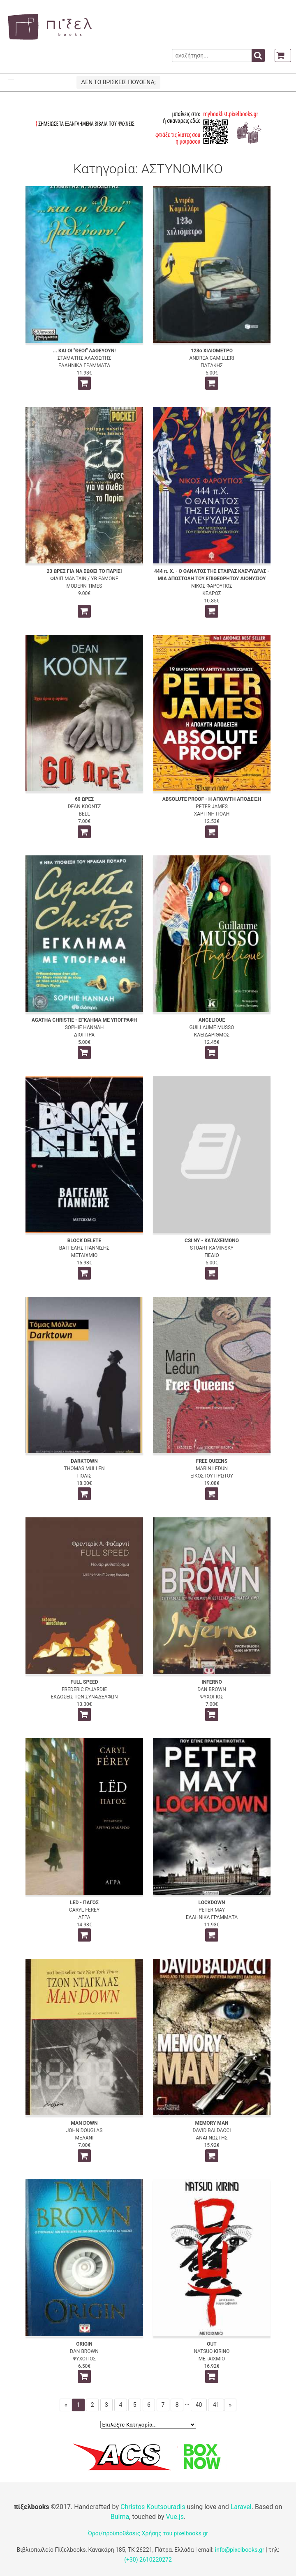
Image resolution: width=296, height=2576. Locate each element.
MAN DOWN (84, 2123)
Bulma (120, 2517)
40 (199, 2404)
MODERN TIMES (84, 586)
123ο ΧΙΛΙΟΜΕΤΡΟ (212, 351)
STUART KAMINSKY (212, 1248)
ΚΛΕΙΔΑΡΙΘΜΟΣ (211, 1035)
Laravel (241, 2507)
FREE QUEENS (211, 1461)
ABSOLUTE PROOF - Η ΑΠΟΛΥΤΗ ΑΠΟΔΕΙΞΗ (211, 799)
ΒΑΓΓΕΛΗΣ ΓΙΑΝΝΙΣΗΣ (84, 1248)
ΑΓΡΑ (84, 1917)
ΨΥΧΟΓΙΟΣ (211, 1697)
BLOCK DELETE (84, 1240)
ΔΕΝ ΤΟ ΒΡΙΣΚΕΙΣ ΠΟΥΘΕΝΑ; (118, 82)
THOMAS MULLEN (84, 1468)
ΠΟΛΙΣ (84, 1476)
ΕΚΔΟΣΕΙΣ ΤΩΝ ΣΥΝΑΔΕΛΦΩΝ (84, 1697)
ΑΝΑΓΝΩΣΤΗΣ (212, 2138)
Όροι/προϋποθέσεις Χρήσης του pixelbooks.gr (148, 2533)
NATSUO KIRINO (211, 2351)
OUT (212, 2344)
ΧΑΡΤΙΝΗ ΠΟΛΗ (212, 814)
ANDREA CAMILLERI (211, 358)
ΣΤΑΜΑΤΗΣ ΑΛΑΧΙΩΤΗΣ (84, 358)
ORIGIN (84, 2344)
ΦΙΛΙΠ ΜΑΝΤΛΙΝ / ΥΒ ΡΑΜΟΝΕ (84, 578)
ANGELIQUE (212, 1020)
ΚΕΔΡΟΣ (211, 593)
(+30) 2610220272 (148, 2559)
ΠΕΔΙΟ (211, 1255)
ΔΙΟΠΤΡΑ (84, 1035)
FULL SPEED (84, 1682)
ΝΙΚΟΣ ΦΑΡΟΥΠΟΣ (211, 586)
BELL (84, 814)
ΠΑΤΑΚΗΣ (212, 365)
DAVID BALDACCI (212, 2130)
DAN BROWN (211, 1689)
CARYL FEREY (84, 1910)
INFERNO (211, 1682)
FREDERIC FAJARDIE (84, 1689)
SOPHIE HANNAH (84, 1027)
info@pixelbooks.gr (239, 2549)
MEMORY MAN (212, 2123)
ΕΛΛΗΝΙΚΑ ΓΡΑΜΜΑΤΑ (84, 365)
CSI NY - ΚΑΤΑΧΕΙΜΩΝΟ (212, 1240)
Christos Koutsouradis (152, 2507)
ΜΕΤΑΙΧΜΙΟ (84, 1255)
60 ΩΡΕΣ (84, 799)
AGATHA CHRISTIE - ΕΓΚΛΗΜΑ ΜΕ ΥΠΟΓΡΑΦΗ (84, 1020)
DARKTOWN (84, 1461)
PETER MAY (212, 1910)
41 (216, 2404)
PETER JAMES (212, 806)
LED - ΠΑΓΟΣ (84, 1902)
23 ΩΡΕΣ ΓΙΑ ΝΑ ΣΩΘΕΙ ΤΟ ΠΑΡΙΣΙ (84, 571)
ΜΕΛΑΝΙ (84, 2138)
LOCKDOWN (212, 1902)
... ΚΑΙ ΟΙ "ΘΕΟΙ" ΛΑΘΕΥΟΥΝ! (84, 351)
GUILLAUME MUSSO (212, 1027)
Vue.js (175, 2517)
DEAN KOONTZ (84, 806)
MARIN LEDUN (212, 1468)
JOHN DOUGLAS (84, 2130)
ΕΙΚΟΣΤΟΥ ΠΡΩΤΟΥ (211, 1476)
